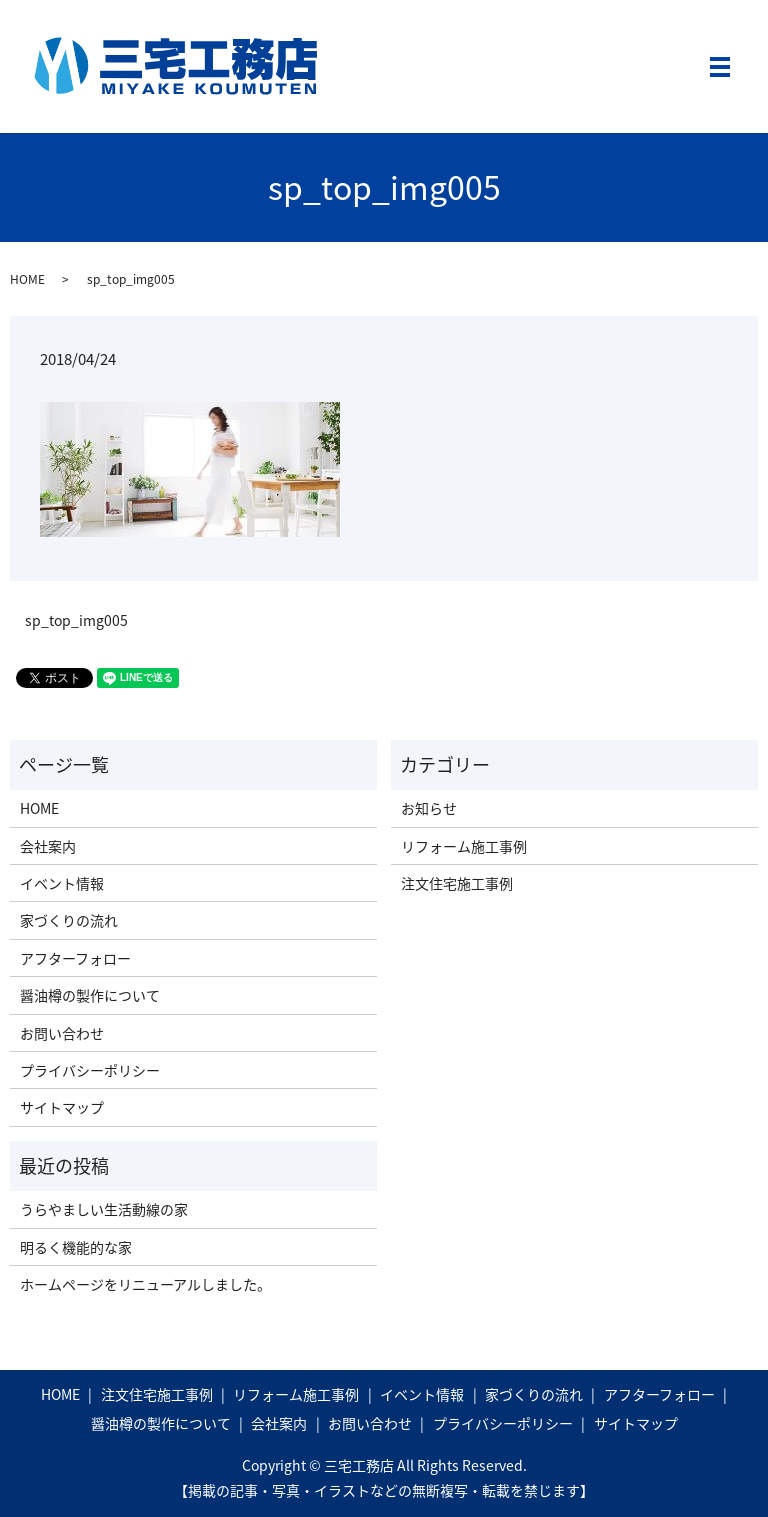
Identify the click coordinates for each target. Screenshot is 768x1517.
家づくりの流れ (69, 920)
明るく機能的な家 (76, 1247)
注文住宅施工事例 (457, 883)
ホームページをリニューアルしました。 (145, 1284)
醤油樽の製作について (90, 995)
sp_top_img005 (76, 620)
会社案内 (48, 846)
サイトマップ (62, 1107)
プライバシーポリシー (90, 1070)
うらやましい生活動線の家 (104, 1209)
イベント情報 (62, 883)
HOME (27, 279)
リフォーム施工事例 (464, 846)
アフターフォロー (75, 958)
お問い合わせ (62, 1033)
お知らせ (429, 808)
